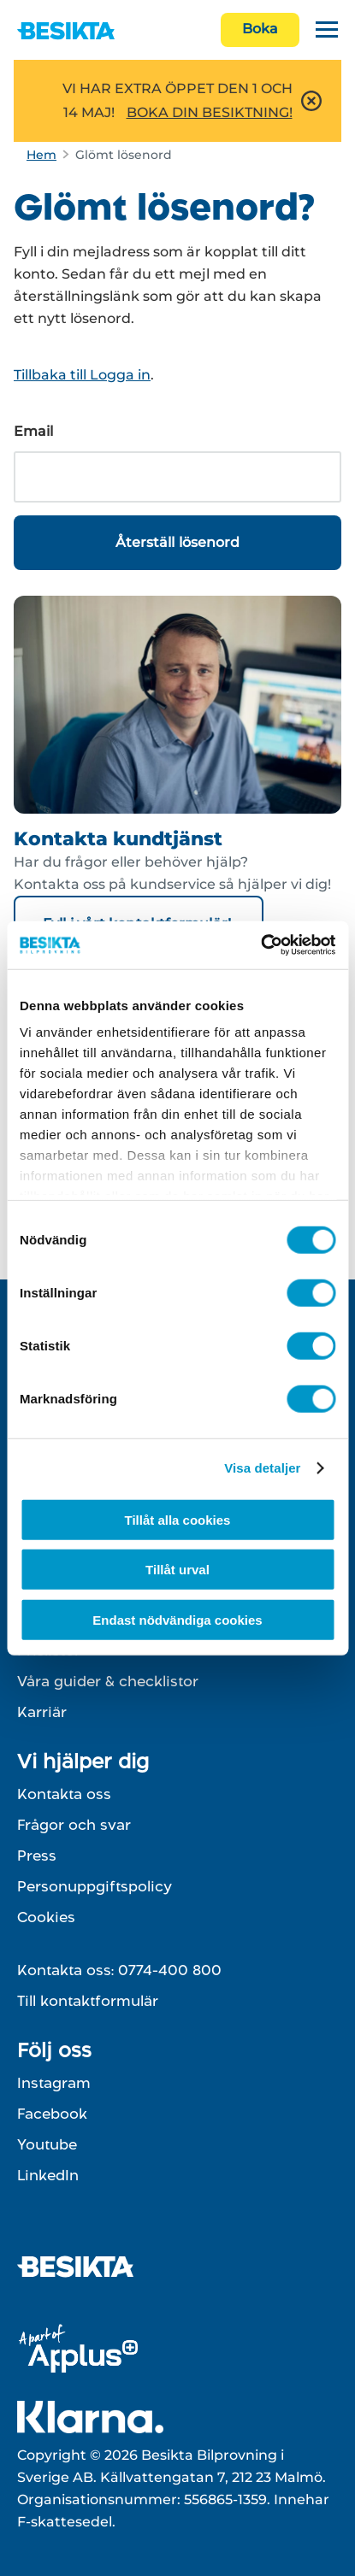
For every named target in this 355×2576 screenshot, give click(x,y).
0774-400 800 (170, 1970)
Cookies (46, 1917)
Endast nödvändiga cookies (177, 1619)
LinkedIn (48, 2175)
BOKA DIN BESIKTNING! (210, 112)
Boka (260, 29)
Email (33, 431)
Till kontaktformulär (87, 2000)
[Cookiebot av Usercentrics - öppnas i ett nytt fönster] (260, 945)
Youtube (47, 2144)
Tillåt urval (177, 1569)
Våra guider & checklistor (107, 1681)
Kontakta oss (64, 1794)
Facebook (52, 2113)
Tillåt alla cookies (178, 1519)
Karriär (42, 1711)
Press (36, 1855)
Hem (41, 154)
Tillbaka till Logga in (82, 375)
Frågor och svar (74, 1824)
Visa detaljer (262, 1468)
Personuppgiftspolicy (94, 1886)
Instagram (54, 2082)
